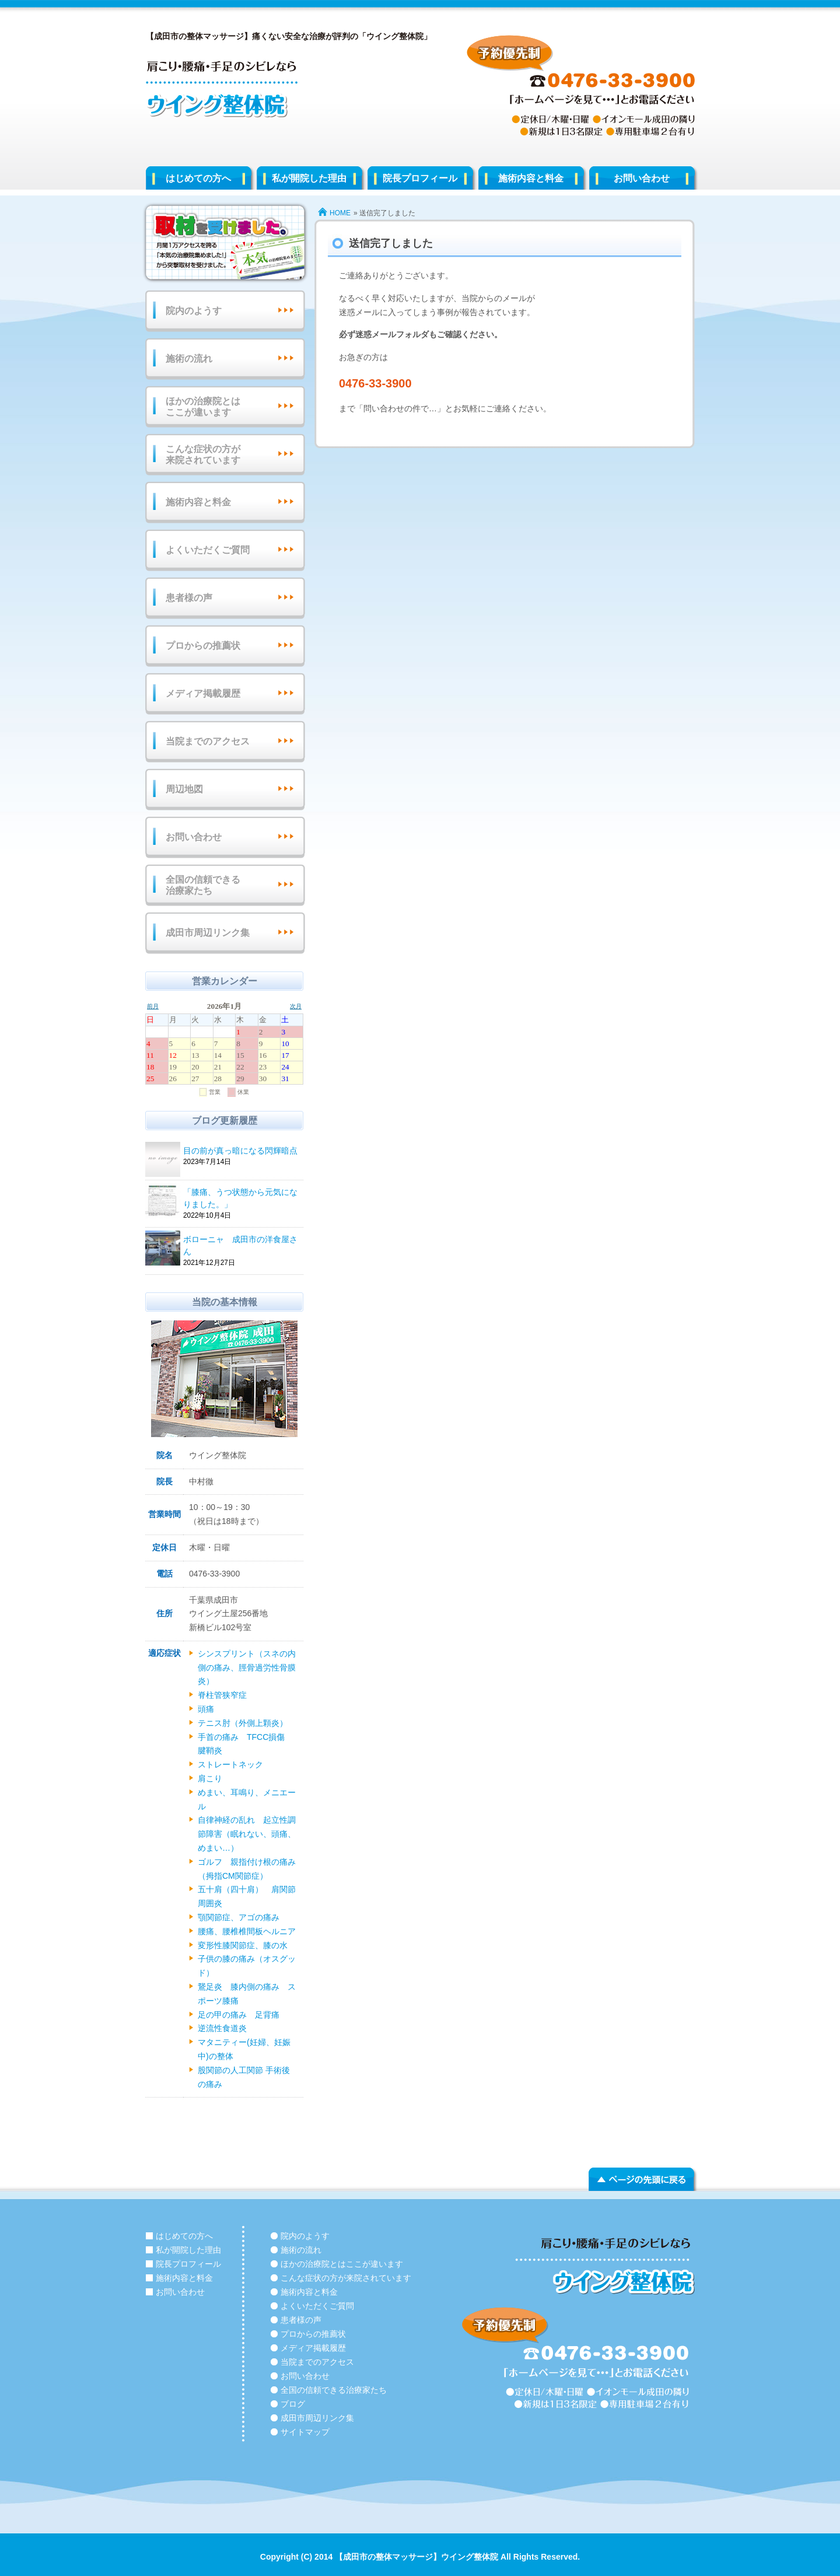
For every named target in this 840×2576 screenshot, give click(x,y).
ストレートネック (230, 1764)
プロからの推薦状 (203, 646)
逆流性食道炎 (222, 2028)
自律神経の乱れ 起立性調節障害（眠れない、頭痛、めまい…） (247, 1834)
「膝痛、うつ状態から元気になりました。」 (241, 1199)
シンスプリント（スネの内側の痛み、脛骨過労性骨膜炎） (247, 1667)
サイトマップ (305, 2432)
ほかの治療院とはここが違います (203, 406)
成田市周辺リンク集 (208, 933)
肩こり (210, 1778)
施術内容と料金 (531, 178)
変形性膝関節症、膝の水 (243, 1945)
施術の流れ (189, 358)
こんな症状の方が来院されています (203, 454)
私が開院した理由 (309, 178)
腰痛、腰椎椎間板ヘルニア (247, 1931)
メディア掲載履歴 (203, 693)
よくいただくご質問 (208, 550)
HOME (340, 213)
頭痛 (206, 1709)
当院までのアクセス (208, 741)
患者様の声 (189, 598)
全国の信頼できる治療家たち (203, 885)
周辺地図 (184, 789)
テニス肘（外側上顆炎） (247, 1723)
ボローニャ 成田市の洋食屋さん (241, 1246)
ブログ (293, 2404)
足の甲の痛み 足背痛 (238, 2014)
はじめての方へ (198, 178)
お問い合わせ (642, 178)
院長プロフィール (420, 178)
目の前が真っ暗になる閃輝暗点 (241, 1151)
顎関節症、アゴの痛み (238, 1917)
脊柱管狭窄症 (222, 1695)
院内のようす (194, 311)
